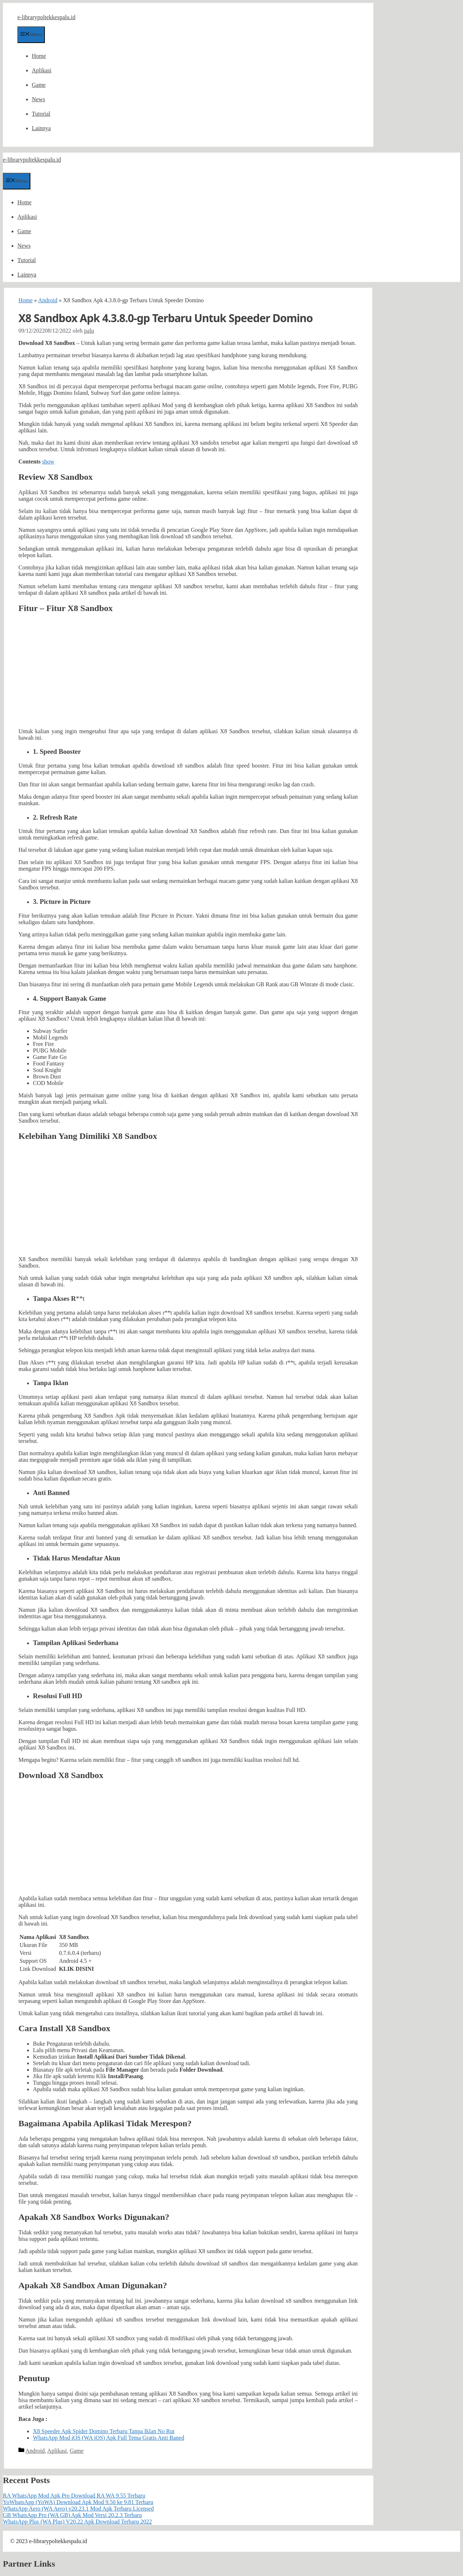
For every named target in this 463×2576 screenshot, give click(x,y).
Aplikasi (41, 70)
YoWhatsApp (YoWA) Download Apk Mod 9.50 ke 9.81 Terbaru (78, 2502)
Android (47, 300)
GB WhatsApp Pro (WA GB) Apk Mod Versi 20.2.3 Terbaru (72, 2515)
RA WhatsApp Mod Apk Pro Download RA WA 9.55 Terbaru (74, 2495)
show (48, 461)
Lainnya (41, 128)
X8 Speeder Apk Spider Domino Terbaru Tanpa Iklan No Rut (103, 2431)
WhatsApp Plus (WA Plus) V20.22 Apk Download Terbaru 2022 (77, 2522)
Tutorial (41, 114)
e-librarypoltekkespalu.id (46, 17)
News (38, 99)
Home (39, 56)
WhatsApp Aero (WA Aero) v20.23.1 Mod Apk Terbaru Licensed (78, 2508)
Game (39, 85)
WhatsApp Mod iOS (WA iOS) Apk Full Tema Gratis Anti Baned (108, 2438)
